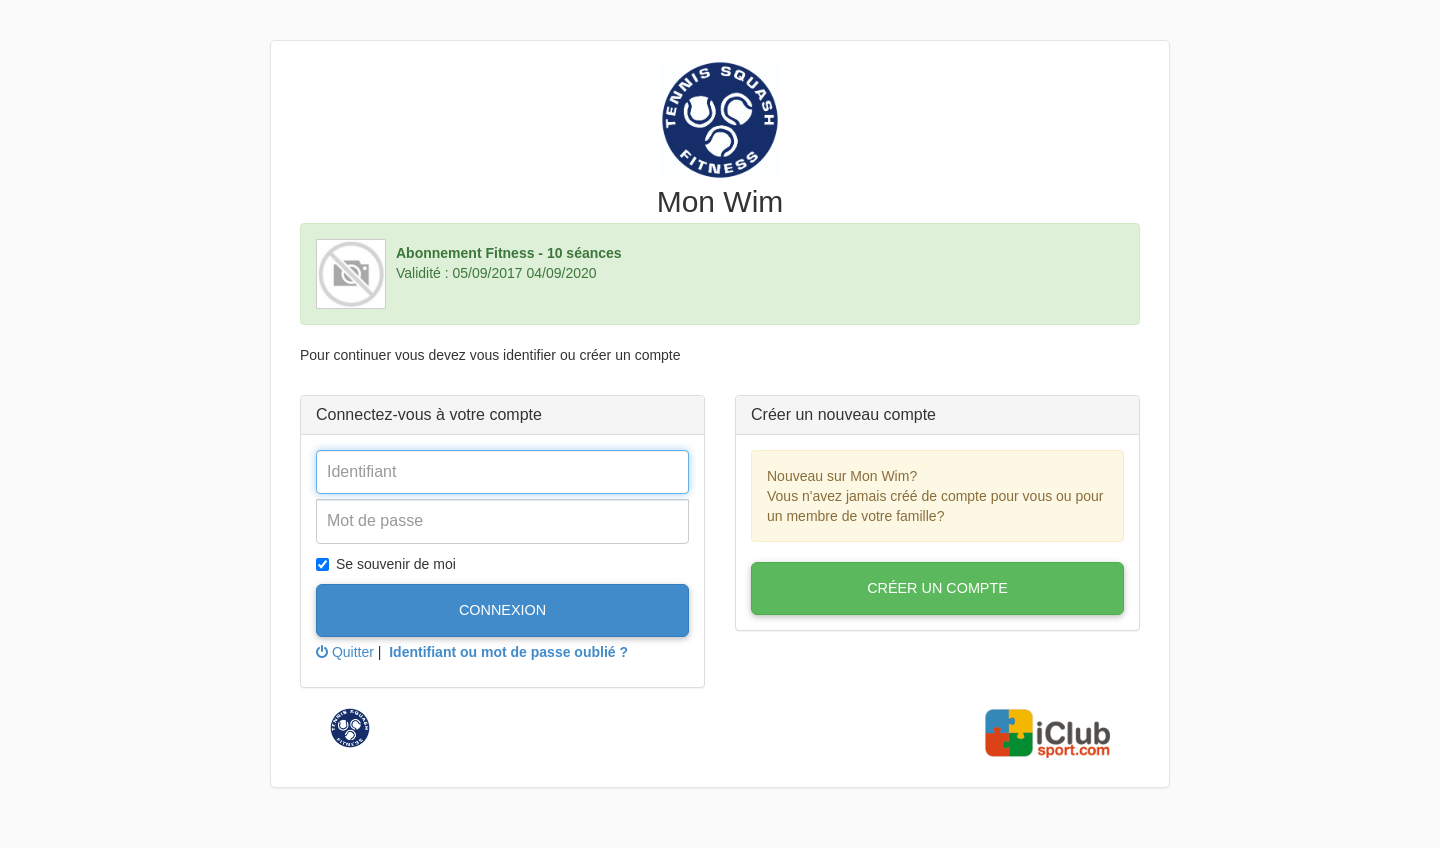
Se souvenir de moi (386, 564)
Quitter (345, 652)
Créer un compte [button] (937, 588)
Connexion (502, 610)
